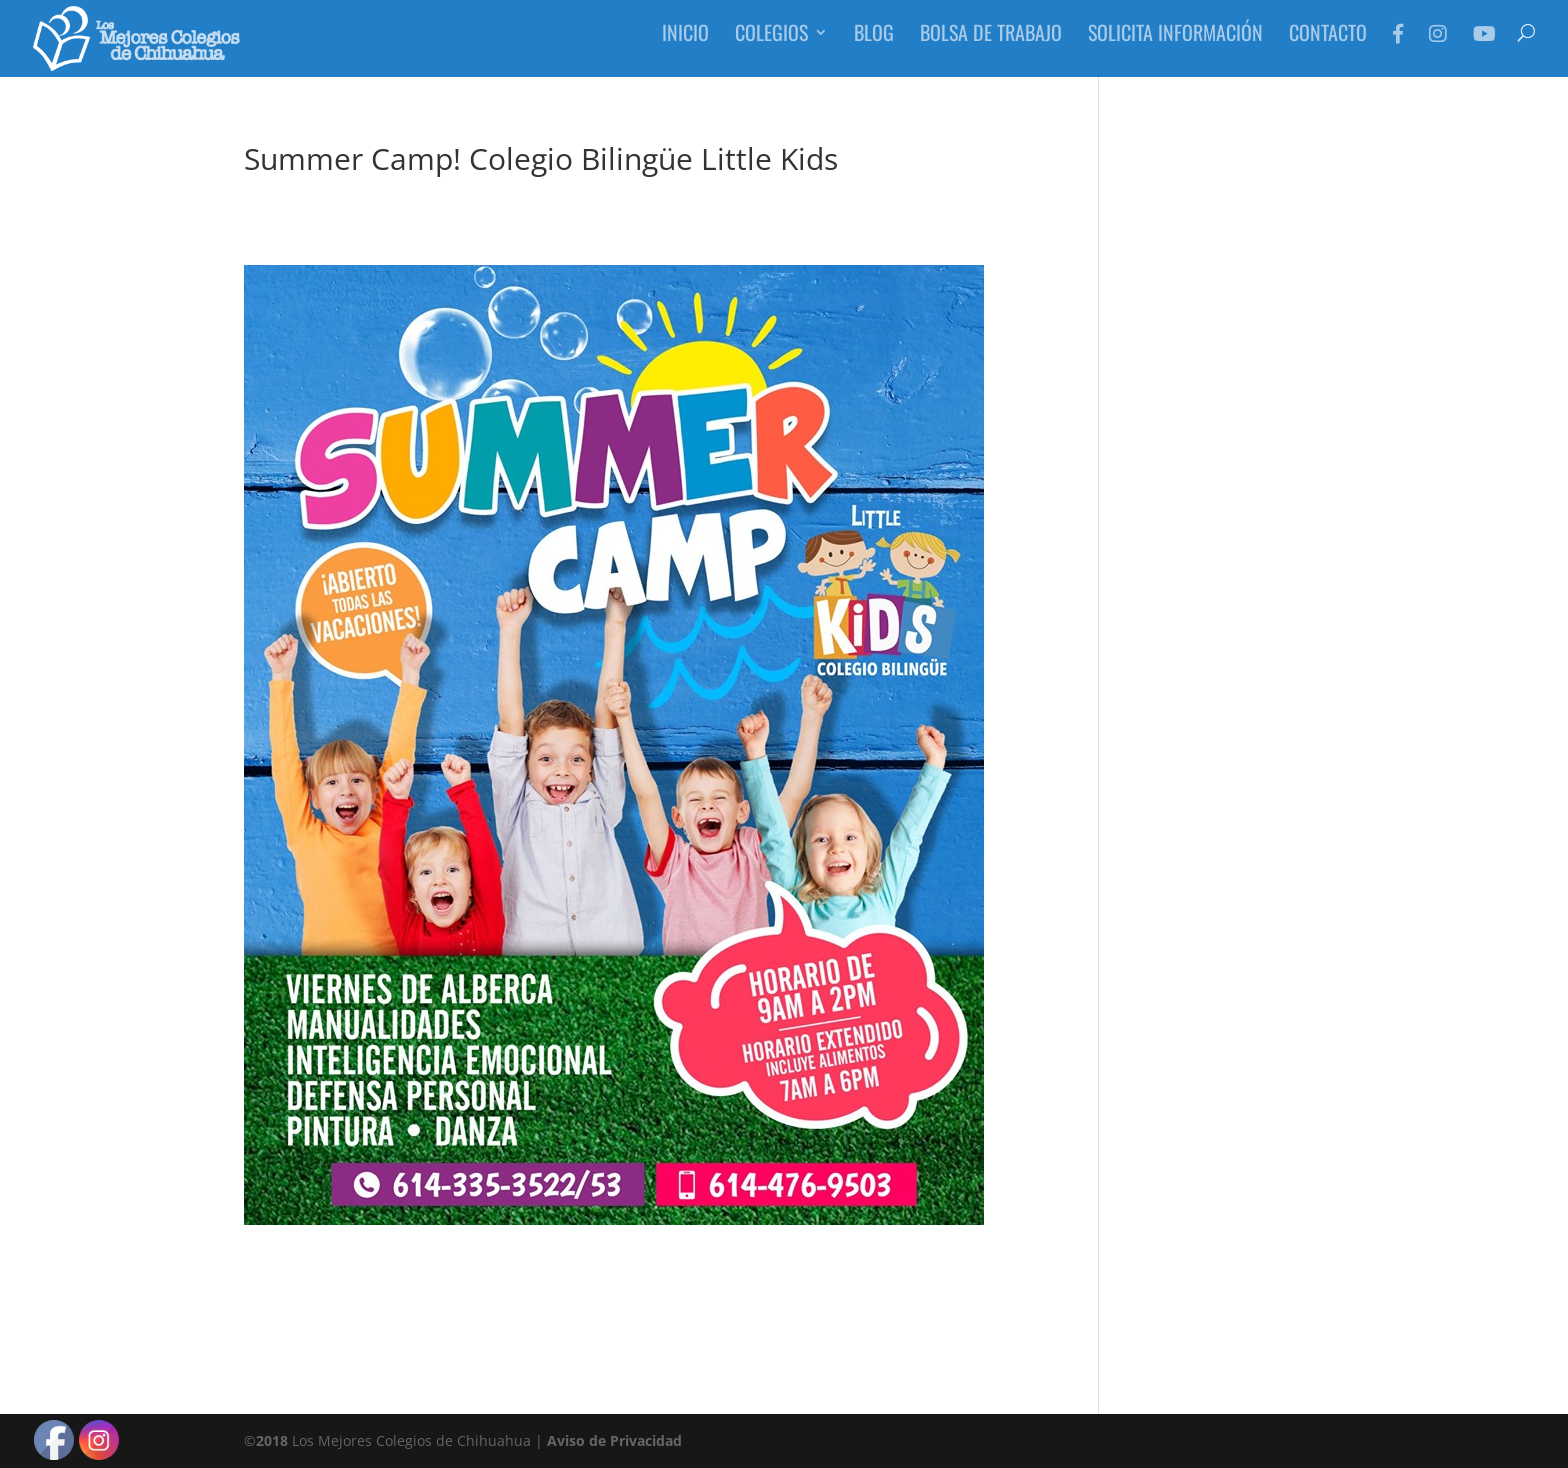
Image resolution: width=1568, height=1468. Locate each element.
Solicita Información (1175, 45)
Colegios (771, 45)
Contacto (1328, 45)
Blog (874, 45)
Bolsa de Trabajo (991, 45)
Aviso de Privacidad (614, 1440)
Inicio (685, 45)
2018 (272, 1440)
